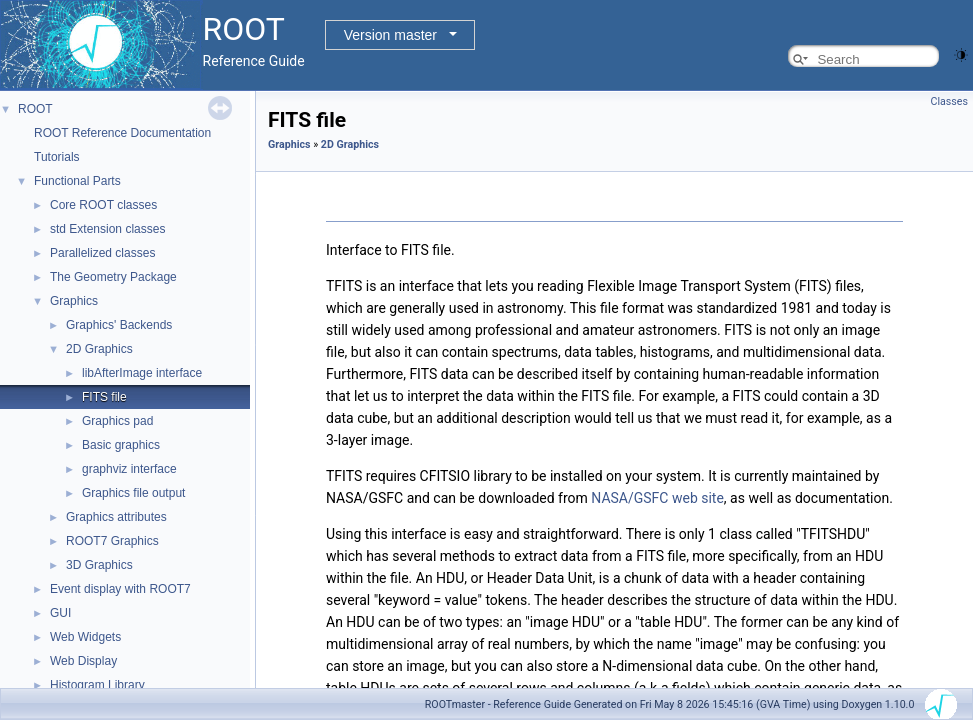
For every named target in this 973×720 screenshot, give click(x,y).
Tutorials (57, 157)
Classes (949, 101)
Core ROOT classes (103, 205)
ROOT (35, 109)
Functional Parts (77, 181)
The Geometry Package (113, 277)
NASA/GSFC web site (657, 498)
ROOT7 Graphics (112, 541)
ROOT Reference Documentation (122, 133)
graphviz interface (129, 469)
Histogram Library (97, 685)
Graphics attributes (116, 517)
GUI (60, 613)
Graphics (74, 301)
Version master (390, 35)
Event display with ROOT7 (120, 589)
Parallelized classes (102, 253)
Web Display (83, 661)
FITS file (104, 397)
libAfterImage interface (142, 373)
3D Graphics (99, 565)
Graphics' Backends (119, 325)
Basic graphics (121, 445)
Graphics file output (133, 493)
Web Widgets (85, 637)
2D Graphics (99, 349)
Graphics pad (117, 421)
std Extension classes (107, 229)
